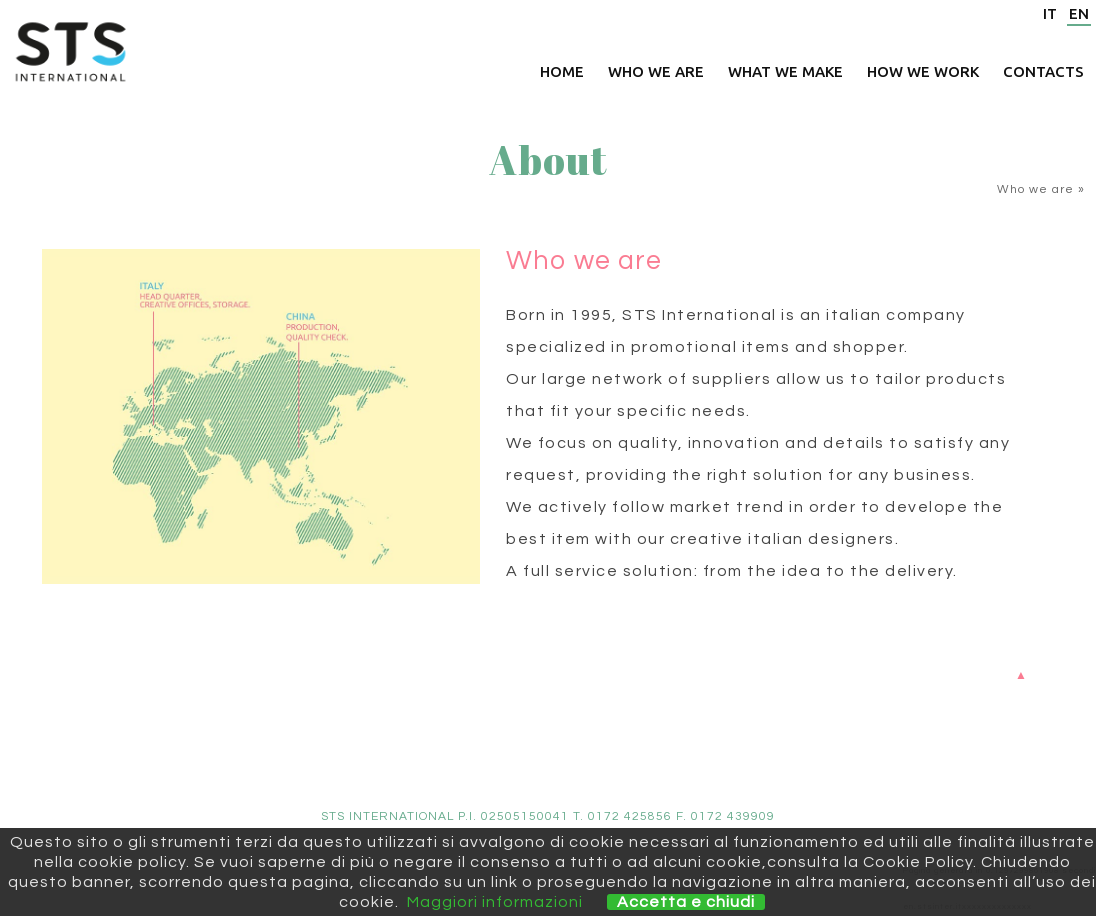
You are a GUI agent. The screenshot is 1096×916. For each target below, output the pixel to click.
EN (1079, 13)
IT (1050, 13)
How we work (923, 71)
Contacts (1043, 71)
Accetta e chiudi (686, 902)
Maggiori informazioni (495, 902)
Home (562, 71)
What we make (785, 71)
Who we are (656, 71)
